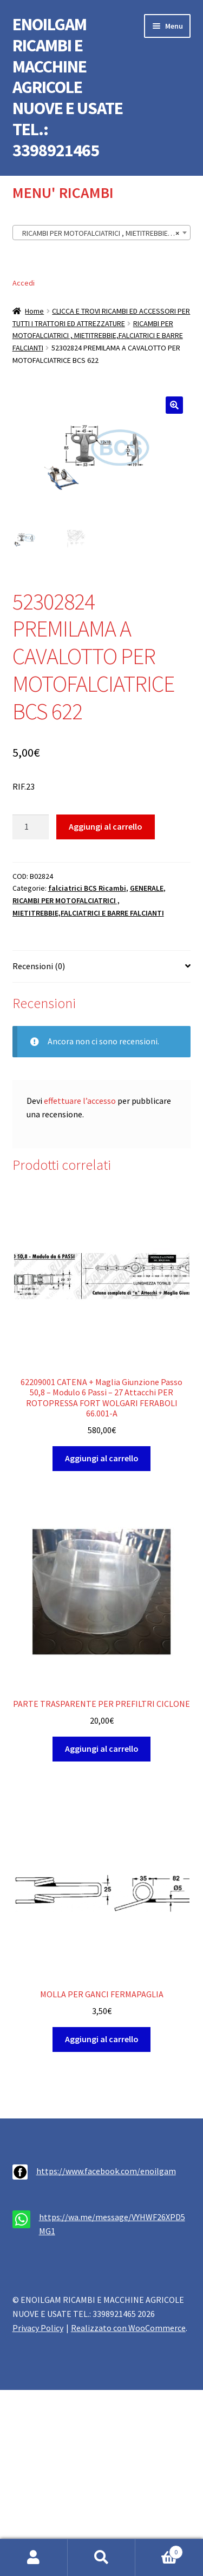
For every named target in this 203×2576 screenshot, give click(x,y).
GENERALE (146, 890)
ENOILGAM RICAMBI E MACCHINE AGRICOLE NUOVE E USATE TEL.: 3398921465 (67, 87)
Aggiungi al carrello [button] (102, 1459)
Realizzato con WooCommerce (128, 2329)
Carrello (159, 2549)
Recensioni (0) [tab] (38, 967)
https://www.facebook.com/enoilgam (106, 2172)
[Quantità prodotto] (30, 828)
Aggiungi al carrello (105, 827)
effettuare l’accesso (80, 1101)
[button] (174, 405)
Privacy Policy (37, 2329)
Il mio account (34, 2557)
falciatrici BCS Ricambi (87, 890)
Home (34, 311)
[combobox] (101, 232)
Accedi (23, 283)
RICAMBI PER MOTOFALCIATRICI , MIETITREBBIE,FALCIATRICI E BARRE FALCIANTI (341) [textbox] (104, 233)
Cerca (101, 2557)
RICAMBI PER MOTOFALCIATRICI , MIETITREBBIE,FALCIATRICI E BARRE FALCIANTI (97, 336)
